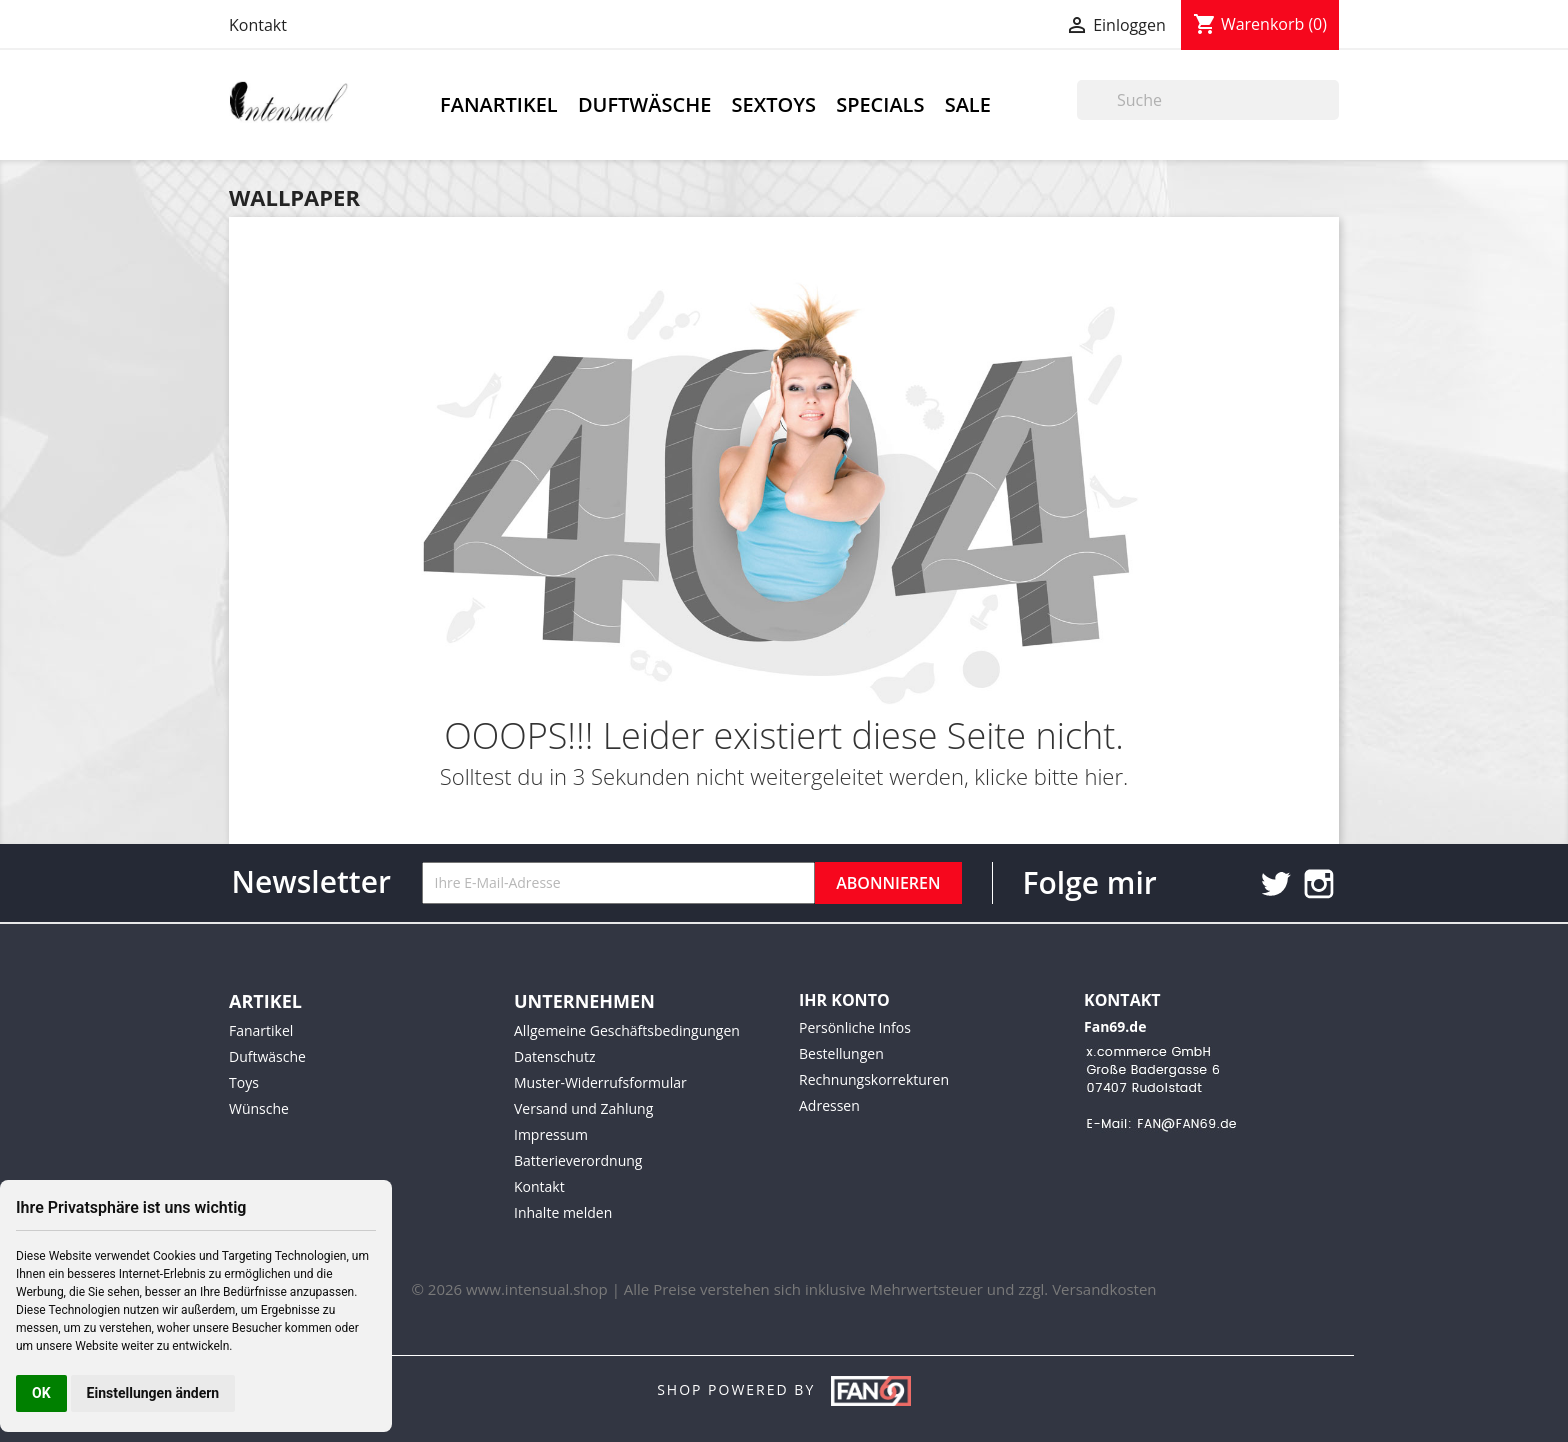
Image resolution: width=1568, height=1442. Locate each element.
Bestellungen (841, 1053)
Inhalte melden (563, 1212)
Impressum (551, 1134)
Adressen (829, 1105)
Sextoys (774, 104)
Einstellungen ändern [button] (153, 1393)
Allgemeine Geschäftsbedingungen (627, 1030)
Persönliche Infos (855, 1027)
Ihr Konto (844, 1000)
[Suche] (1208, 100)
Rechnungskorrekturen (874, 1079)
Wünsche (259, 1108)
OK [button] (41, 1393)
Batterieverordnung (578, 1160)
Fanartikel (499, 104)
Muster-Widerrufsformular (600, 1082)
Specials (880, 104)
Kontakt (258, 25)
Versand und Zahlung (583, 1108)
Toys (244, 1082)
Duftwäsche (644, 104)
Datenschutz (554, 1056)
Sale (968, 104)
